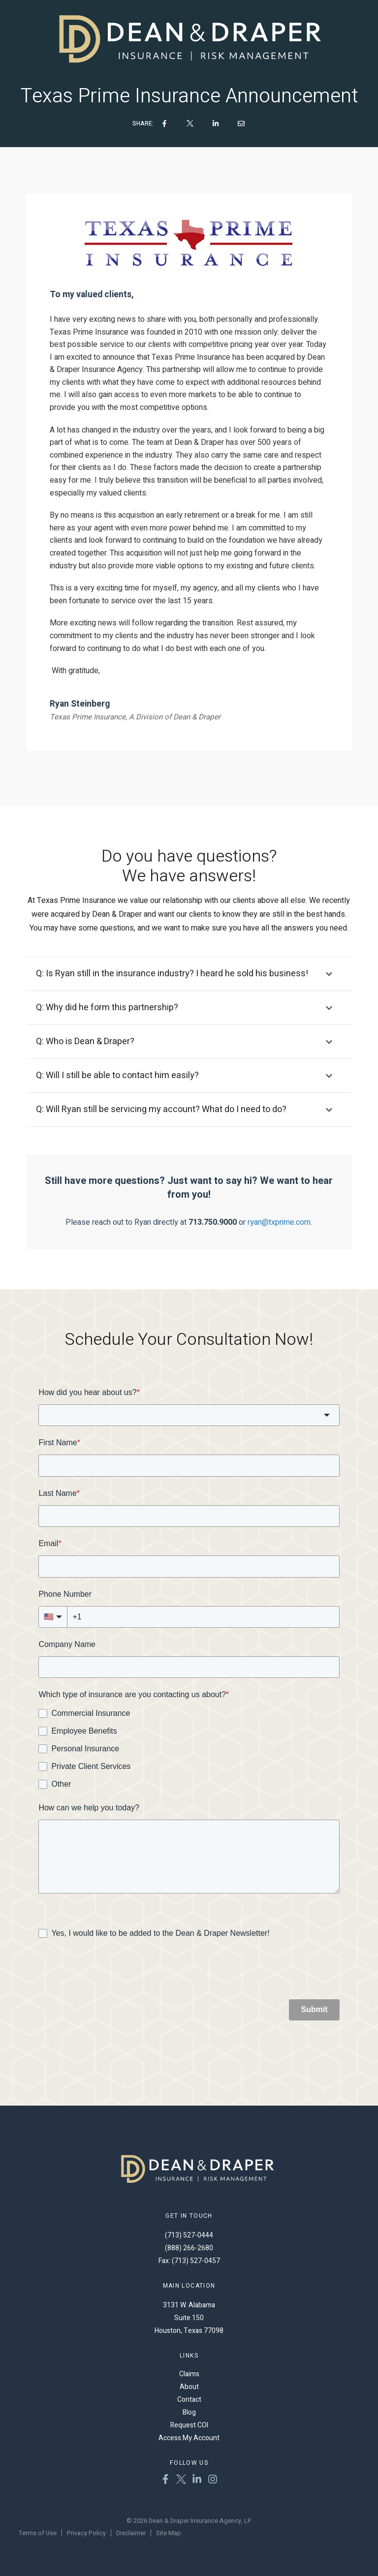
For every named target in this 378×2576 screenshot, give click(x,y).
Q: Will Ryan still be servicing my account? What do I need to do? (161, 1110)
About (189, 2387)
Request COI (189, 2425)
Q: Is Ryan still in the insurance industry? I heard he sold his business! (172, 974)
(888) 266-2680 (189, 2248)
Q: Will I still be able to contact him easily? (117, 1076)
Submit (314, 2010)
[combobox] (188, 1416)
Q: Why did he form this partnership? (107, 1008)
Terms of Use (38, 2533)
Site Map (168, 2533)
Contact (189, 2399)
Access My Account (189, 2438)
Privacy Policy (86, 2533)
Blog (189, 2412)
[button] (189, 975)
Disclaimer (131, 2533)
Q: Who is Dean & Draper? (85, 1042)
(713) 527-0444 (189, 2235)
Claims (189, 2374)
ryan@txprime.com (279, 1223)
